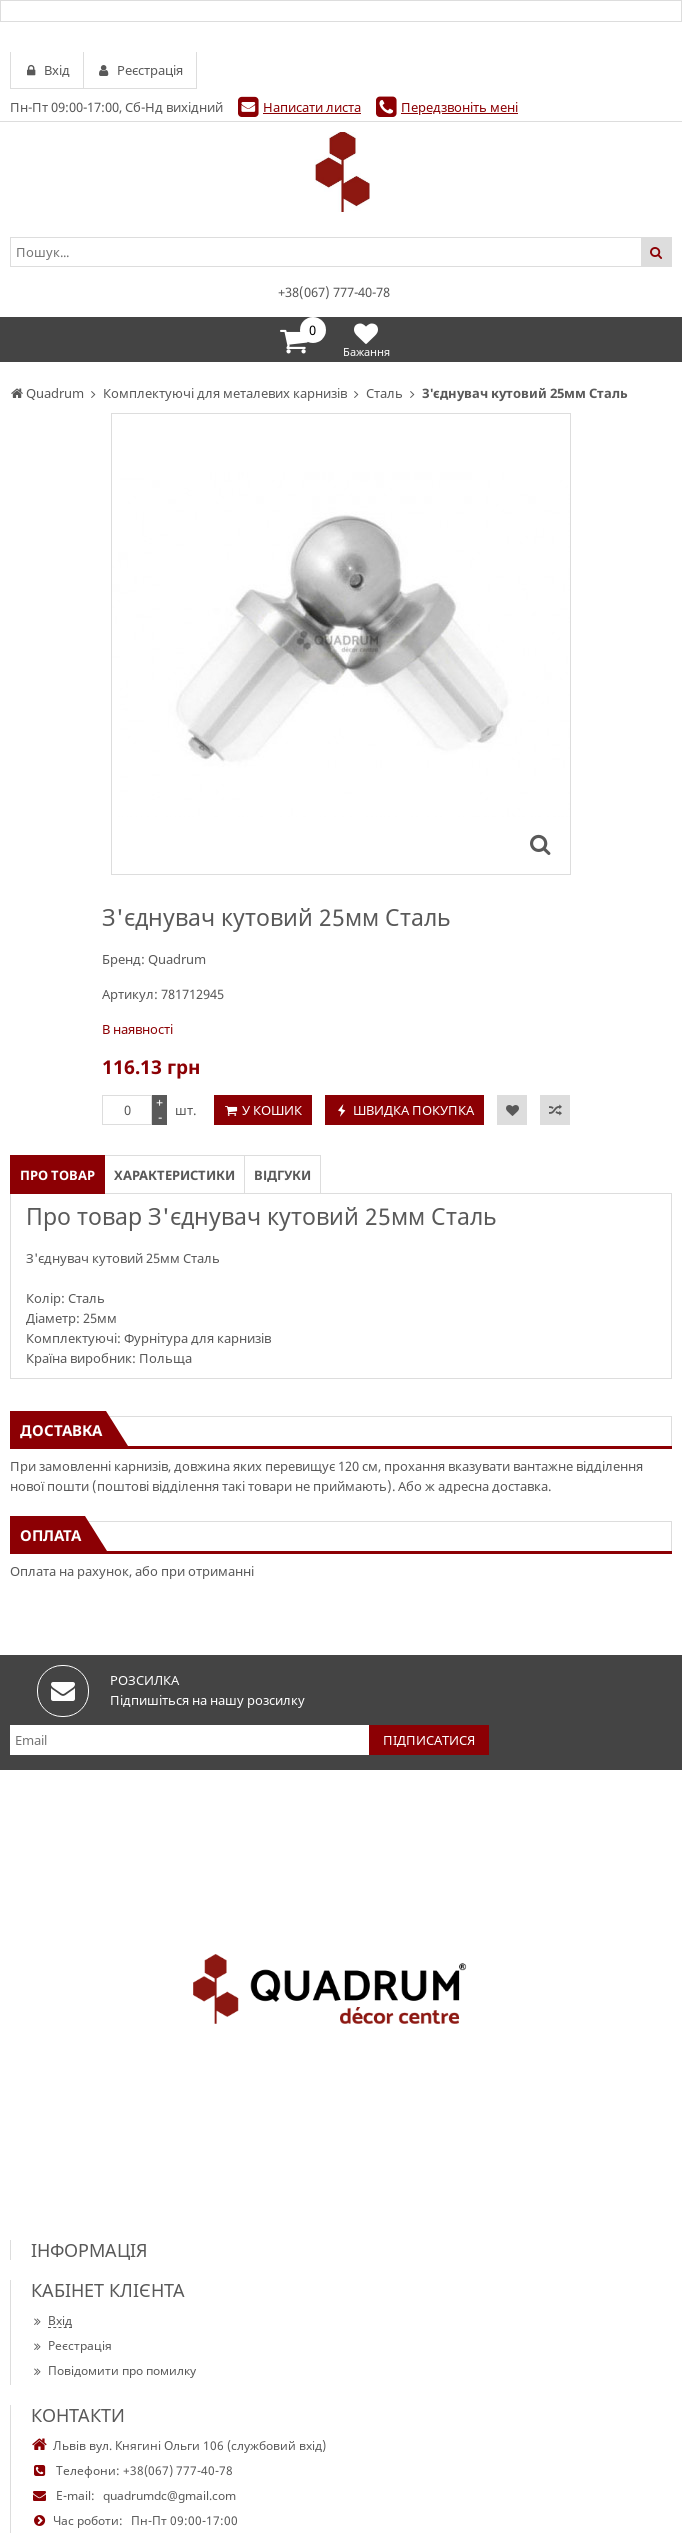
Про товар (57, 1175)
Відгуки (282, 1175)
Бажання (366, 339)
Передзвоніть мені (459, 107)
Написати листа (312, 107)
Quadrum (177, 959)
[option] (341, 644)
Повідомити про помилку (113, 2370)
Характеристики (174, 1175)
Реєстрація (71, 2345)
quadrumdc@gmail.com (169, 2495)
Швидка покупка (413, 1110)
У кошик (272, 1110)
